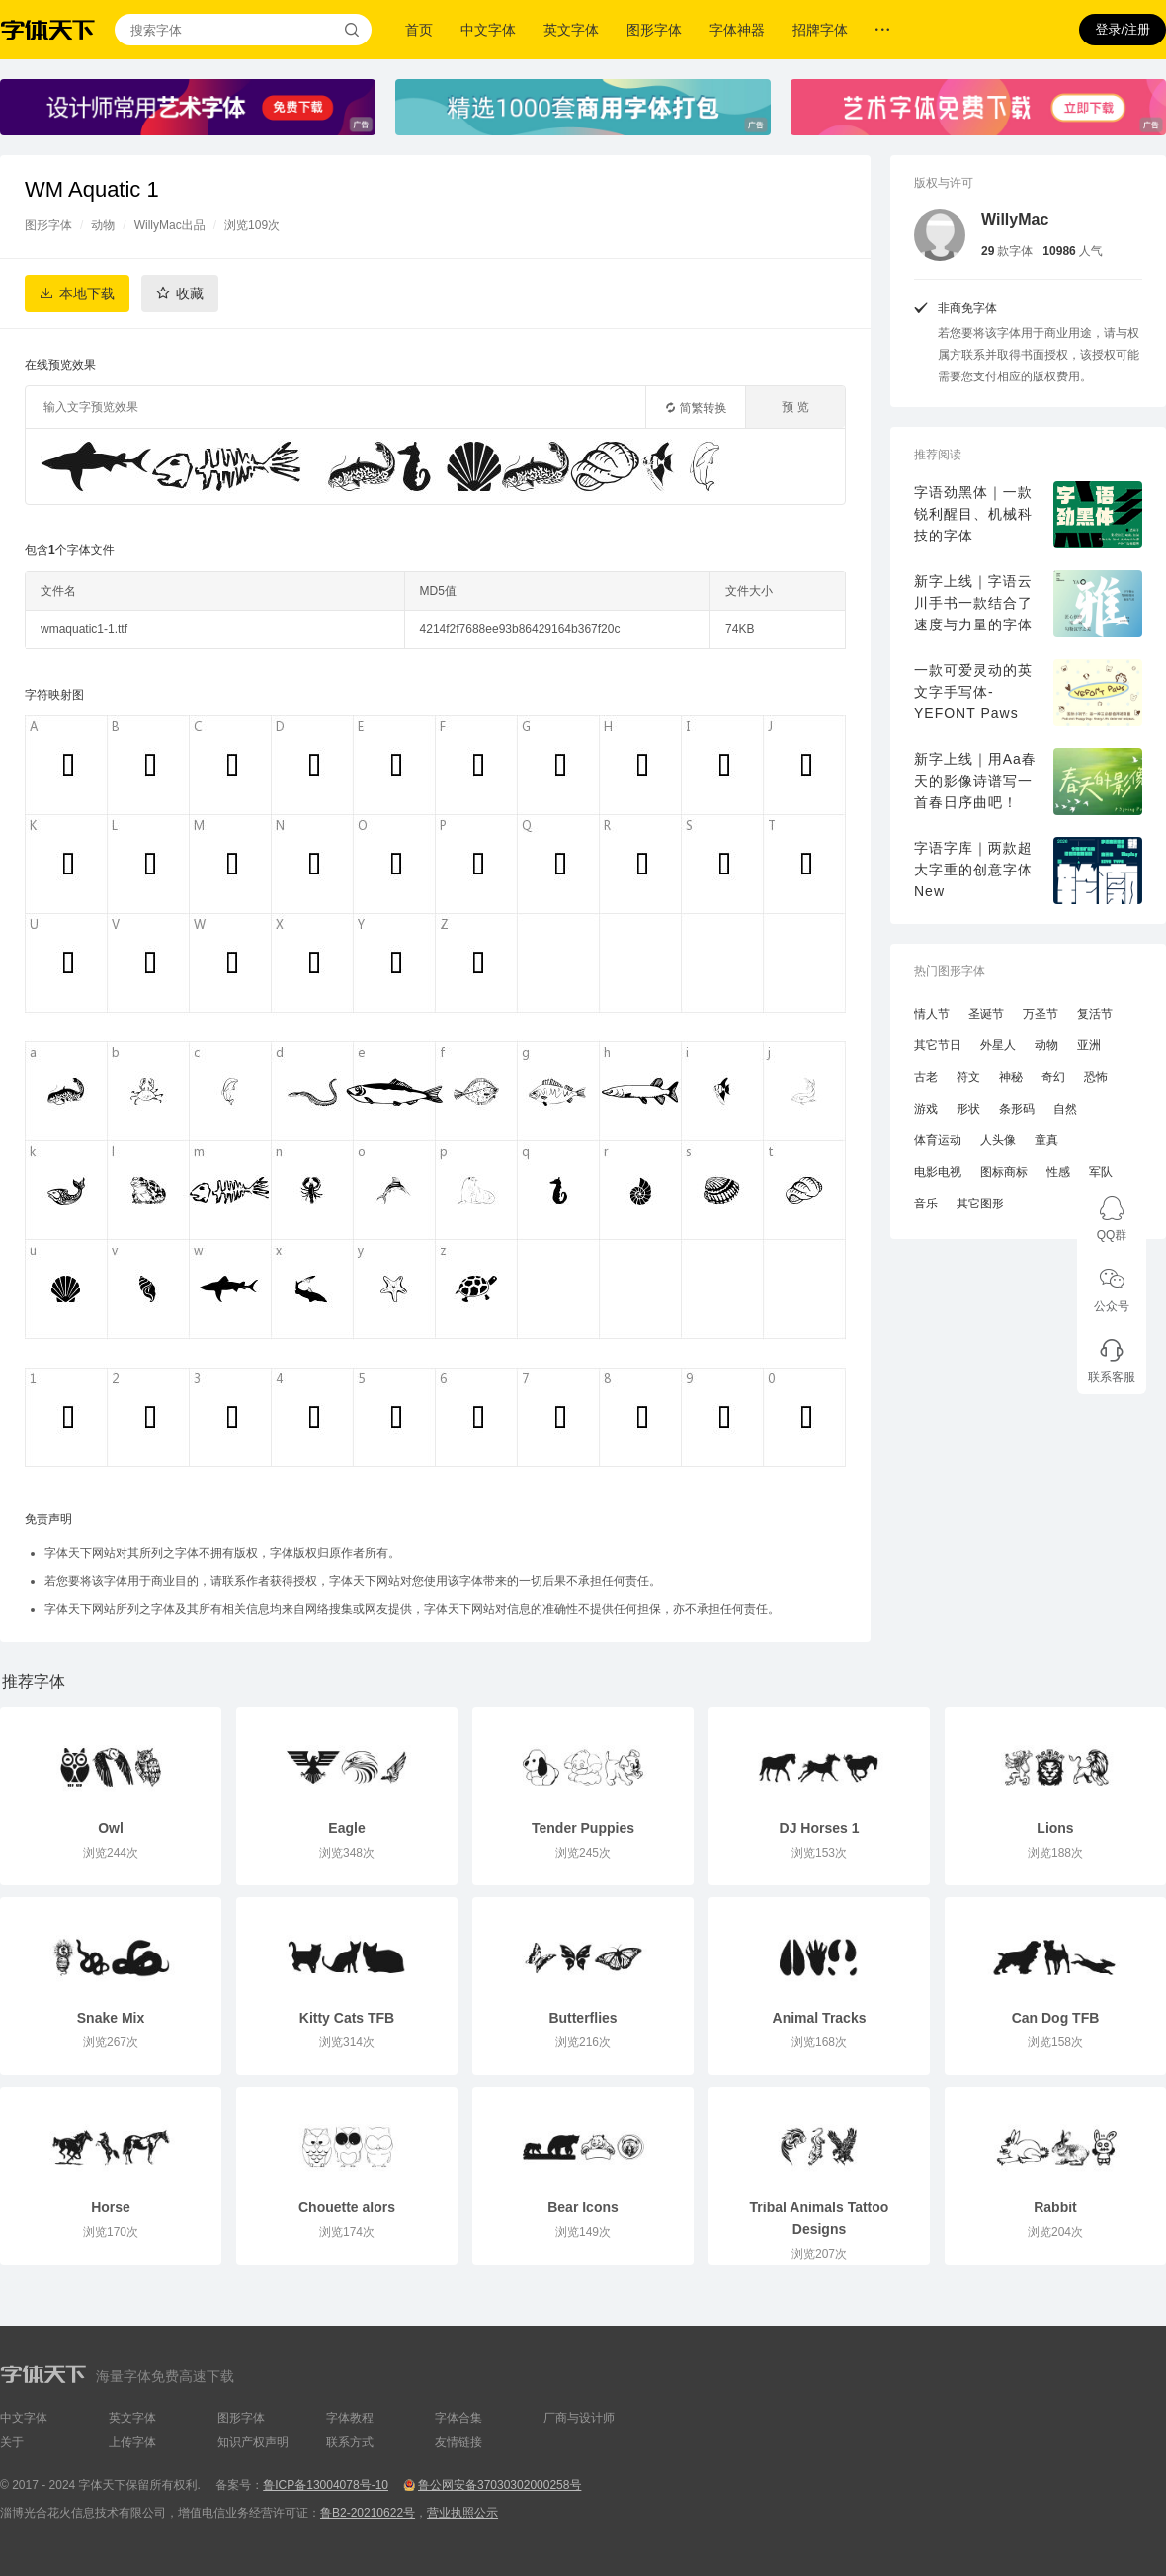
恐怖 (1096, 1077)
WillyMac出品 (170, 225)
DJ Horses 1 (820, 1828)
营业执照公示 (462, 2513)
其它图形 (980, 1203)
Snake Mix (110, 2018)
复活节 (1095, 1014)
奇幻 (1053, 1077)
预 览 (795, 407)
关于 (12, 2442)
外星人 (998, 1045)
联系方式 (350, 2442)
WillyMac (1014, 219)
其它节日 (937, 1045)
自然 (1065, 1109)
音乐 (926, 1203)
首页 (419, 30)
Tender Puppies (583, 1828)
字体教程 (350, 2418)
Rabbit (1055, 2207)
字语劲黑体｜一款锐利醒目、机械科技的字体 (973, 513)
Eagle (346, 1828)
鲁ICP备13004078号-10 (325, 2485)
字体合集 (458, 2418)
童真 (1046, 1140)
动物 (103, 225)
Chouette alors (346, 2207)
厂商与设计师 (579, 2418)
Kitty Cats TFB (346, 2018)
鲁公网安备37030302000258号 (499, 2485)
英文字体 (571, 30)
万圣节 (1040, 1014)
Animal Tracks (820, 2018)
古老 (926, 1077)
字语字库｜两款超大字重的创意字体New (973, 869)
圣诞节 (986, 1014)
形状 (968, 1109)
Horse (110, 2207)
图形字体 (654, 30)
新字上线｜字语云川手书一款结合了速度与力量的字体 (973, 602)
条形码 (1017, 1109)
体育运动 (937, 1140)
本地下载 (87, 293)
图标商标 (1004, 1172)
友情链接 (458, 2442)
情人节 (932, 1014)
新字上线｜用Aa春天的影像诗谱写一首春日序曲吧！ (975, 780)
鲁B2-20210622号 (367, 2513)
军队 (1101, 1172)
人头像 (998, 1140)
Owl (111, 1828)
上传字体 (132, 2442)
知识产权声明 (253, 2442)
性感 (1058, 1172)
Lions (1055, 1828)
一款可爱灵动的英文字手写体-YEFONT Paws (973, 691)
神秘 (1011, 1077)
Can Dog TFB (1056, 2018)
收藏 (190, 293)
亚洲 (1089, 1045)
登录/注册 (1122, 29)
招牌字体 (820, 30)
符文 (968, 1077)
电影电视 (937, 1172)
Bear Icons (583, 2207)
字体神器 (737, 30)
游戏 (926, 1109)
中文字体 (488, 30)
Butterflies (582, 2018)
